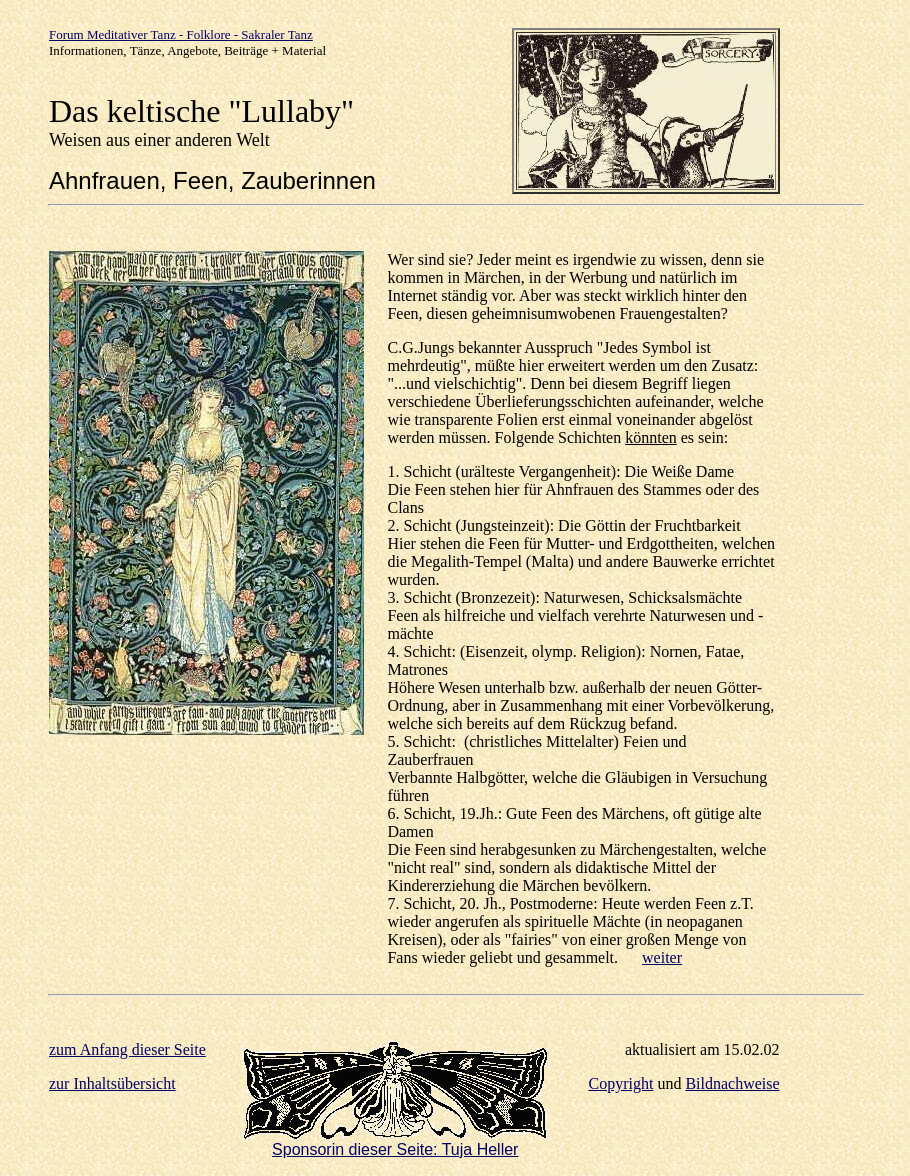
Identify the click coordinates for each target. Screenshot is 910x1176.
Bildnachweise (732, 1083)
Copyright (621, 1083)
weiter (662, 957)
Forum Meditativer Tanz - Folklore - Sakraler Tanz (181, 34)
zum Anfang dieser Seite (127, 1049)
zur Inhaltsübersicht (112, 1083)
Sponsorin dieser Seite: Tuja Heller (395, 1149)
